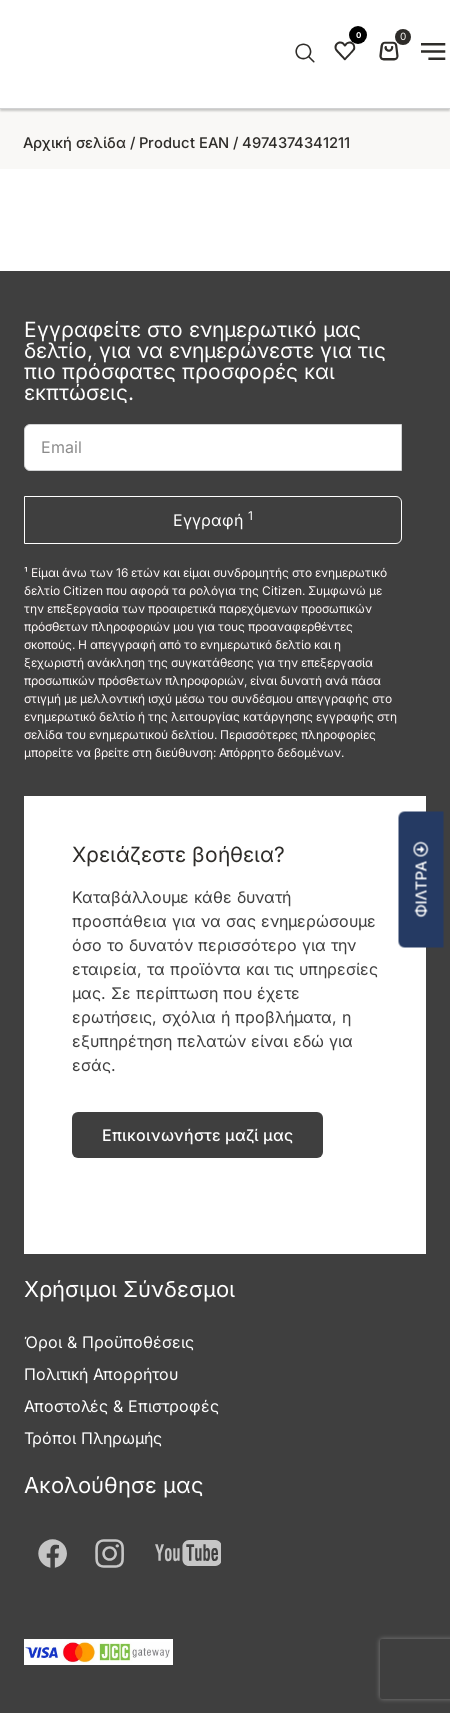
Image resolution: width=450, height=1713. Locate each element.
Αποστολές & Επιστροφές (121, 1406)
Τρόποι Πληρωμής (93, 1438)
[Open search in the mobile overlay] (303, 54)
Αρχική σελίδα (74, 143)
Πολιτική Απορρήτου (101, 1374)
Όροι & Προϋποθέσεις (109, 1342)
